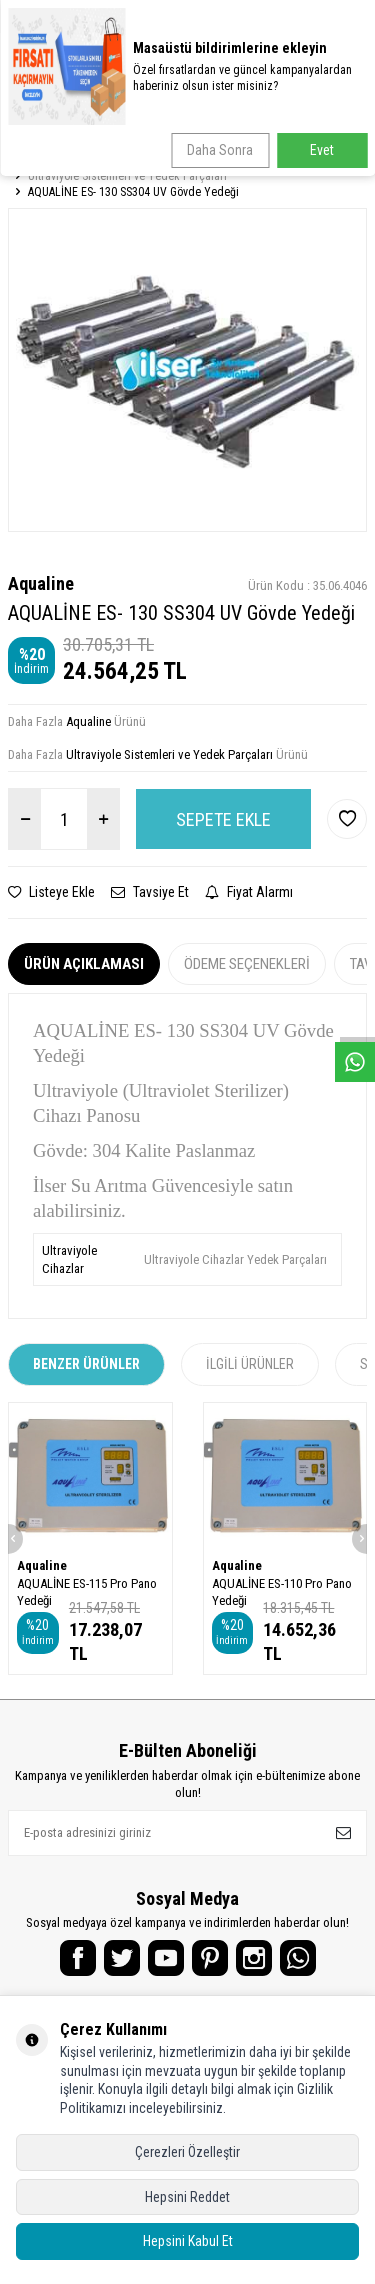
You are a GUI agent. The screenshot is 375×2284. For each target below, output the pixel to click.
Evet (322, 150)
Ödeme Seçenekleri (247, 964)
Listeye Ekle (51, 892)
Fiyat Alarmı (249, 892)
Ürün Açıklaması (84, 964)
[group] (187, 369)
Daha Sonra (220, 150)
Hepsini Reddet (187, 2197)
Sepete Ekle (223, 819)
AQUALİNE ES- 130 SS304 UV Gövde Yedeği (133, 192)
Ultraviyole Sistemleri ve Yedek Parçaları (127, 176)
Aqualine (41, 583)
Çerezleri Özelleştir (187, 2152)
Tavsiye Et (150, 892)
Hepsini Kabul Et (188, 2241)
